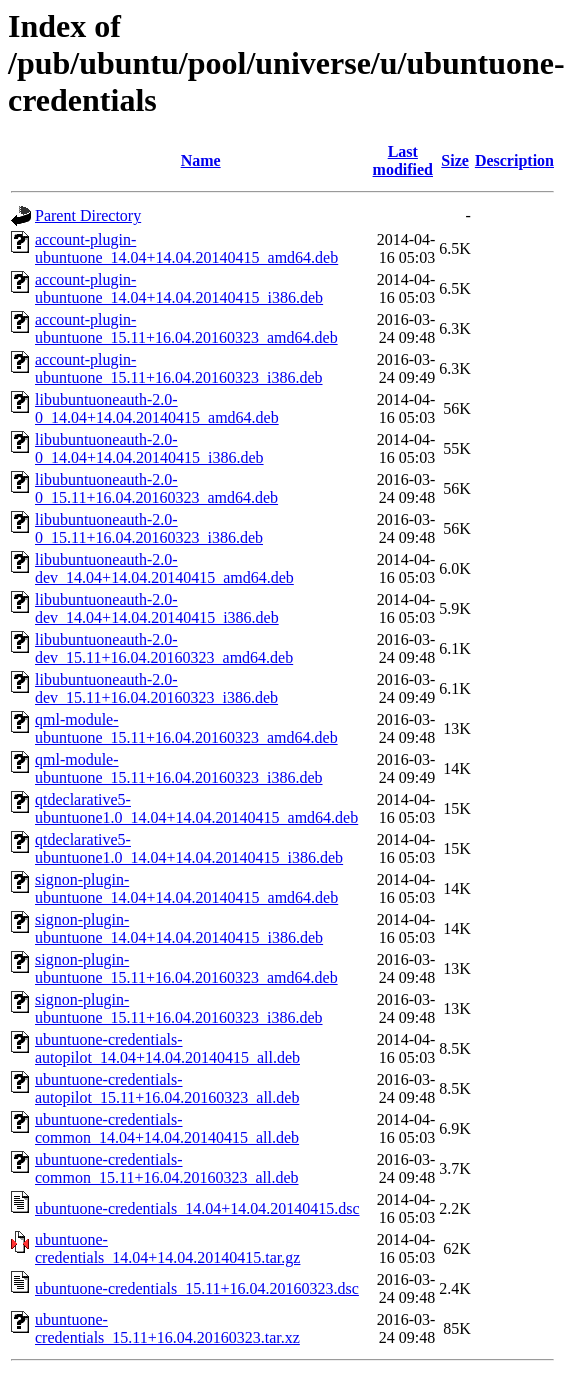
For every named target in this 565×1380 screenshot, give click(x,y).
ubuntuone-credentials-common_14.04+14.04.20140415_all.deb (167, 1128)
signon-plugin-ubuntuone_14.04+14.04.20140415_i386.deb (179, 928)
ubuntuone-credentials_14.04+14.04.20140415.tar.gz (167, 1248)
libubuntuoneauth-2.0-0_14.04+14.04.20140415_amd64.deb (157, 408)
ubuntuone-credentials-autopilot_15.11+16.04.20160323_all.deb (167, 1088)
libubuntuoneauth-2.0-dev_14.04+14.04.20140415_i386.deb (157, 608)
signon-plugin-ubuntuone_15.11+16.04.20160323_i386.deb (179, 1008)
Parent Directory (88, 215)
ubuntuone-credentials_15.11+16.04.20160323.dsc (197, 1288)
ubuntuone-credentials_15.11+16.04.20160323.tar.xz (167, 1328)
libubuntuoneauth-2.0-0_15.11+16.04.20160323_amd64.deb (156, 488)
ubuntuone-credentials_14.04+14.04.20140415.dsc (197, 1208)
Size (455, 160)
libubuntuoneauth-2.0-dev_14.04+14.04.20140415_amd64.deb (164, 568)
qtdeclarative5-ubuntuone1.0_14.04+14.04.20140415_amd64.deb (196, 808)
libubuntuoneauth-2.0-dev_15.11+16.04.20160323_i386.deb (156, 688)
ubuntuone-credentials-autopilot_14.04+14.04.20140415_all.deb (167, 1048)
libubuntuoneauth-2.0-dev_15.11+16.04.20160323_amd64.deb (164, 648)
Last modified (403, 160)
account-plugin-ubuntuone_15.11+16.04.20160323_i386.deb (179, 368)
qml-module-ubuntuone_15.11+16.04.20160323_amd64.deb (186, 728)
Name (201, 160)
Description (514, 160)
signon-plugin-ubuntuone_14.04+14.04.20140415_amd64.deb (186, 888)
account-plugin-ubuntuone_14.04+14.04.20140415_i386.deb (179, 288)
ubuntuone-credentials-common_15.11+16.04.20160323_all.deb (167, 1168)
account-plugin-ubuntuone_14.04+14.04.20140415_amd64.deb (186, 248)
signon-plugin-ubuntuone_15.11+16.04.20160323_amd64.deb (186, 968)
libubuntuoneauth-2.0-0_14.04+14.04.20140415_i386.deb (149, 448)
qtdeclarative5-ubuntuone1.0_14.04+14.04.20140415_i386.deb (189, 848)
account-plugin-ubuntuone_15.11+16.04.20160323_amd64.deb (186, 328)
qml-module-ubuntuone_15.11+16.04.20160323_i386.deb (179, 768)
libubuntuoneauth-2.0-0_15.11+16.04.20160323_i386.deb (149, 528)
